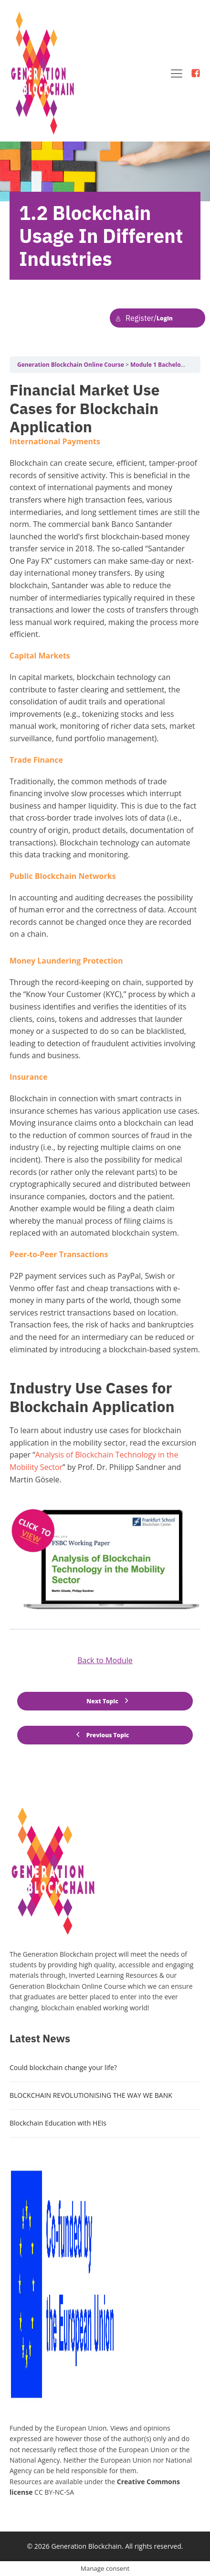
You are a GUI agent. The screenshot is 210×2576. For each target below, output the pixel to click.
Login (144, 318)
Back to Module (105, 1660)
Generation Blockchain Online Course (71, 365)
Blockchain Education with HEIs (58, 2122)
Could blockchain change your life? (63, 2067)
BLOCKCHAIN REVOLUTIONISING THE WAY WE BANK (91, 2095)
